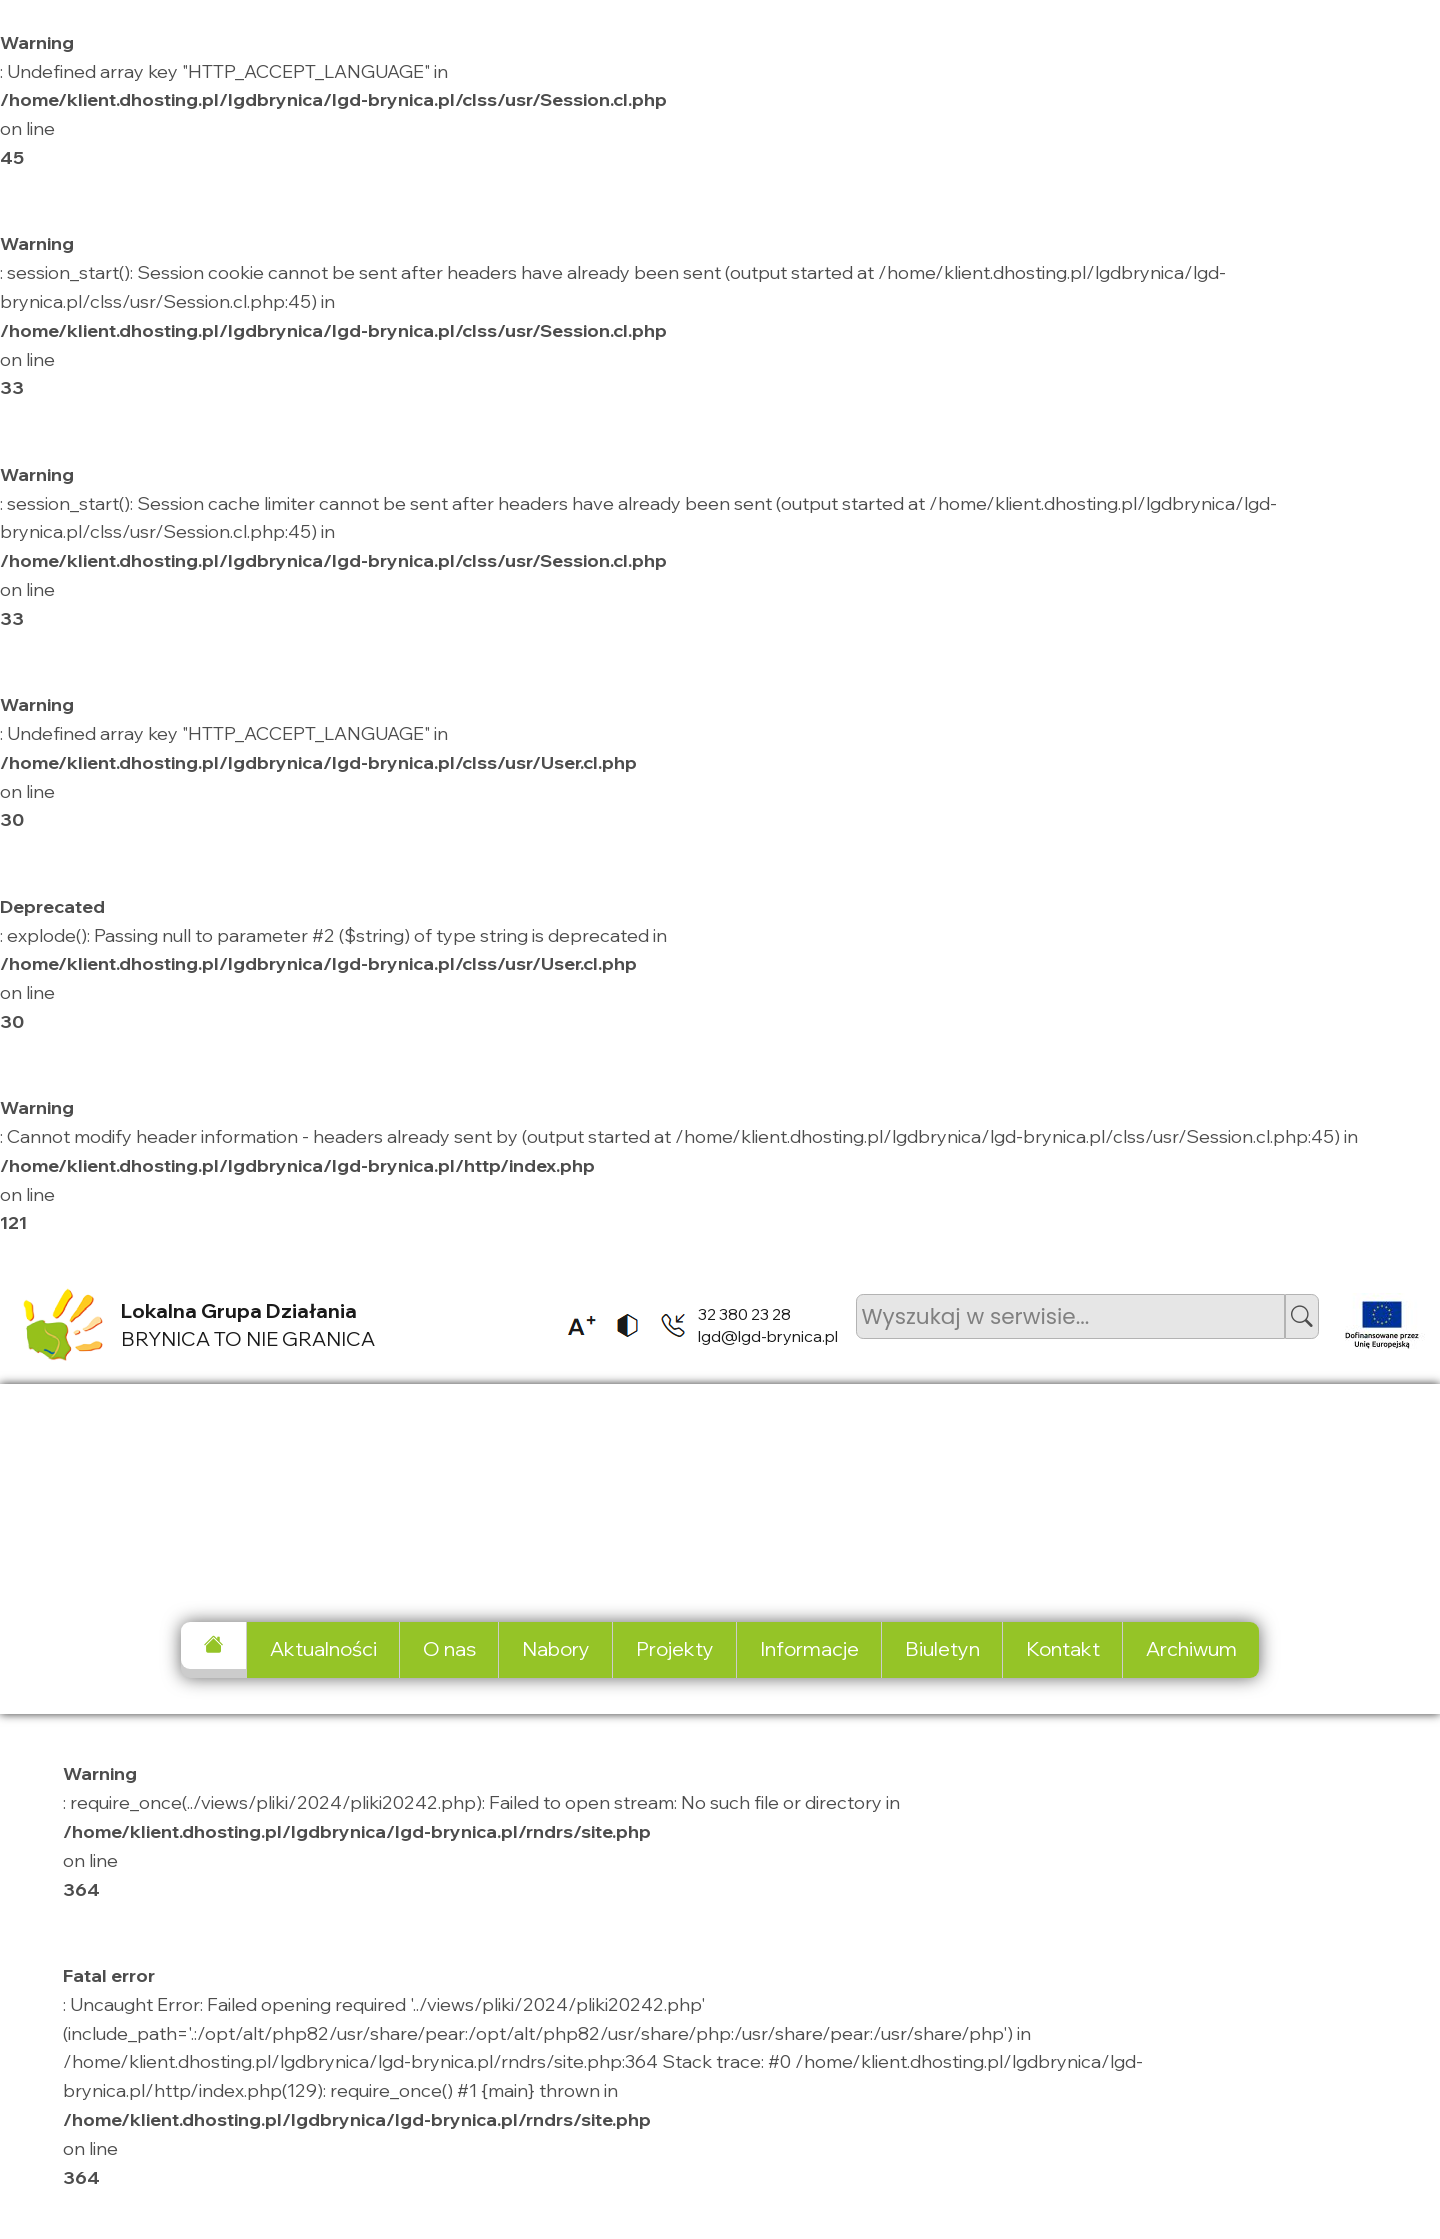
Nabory (556, 1648)
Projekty (675, 1648)
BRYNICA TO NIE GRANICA (248, 1325)
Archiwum (1191, 1648)
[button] (1302, 1316)
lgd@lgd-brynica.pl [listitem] (768, 1336)
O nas (449, 1648)
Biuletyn (942, 1648)
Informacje (809, 1648)
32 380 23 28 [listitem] (744, 1314)
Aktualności (323, 1648)
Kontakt (1063, 1648)
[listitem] (575, 1325)
